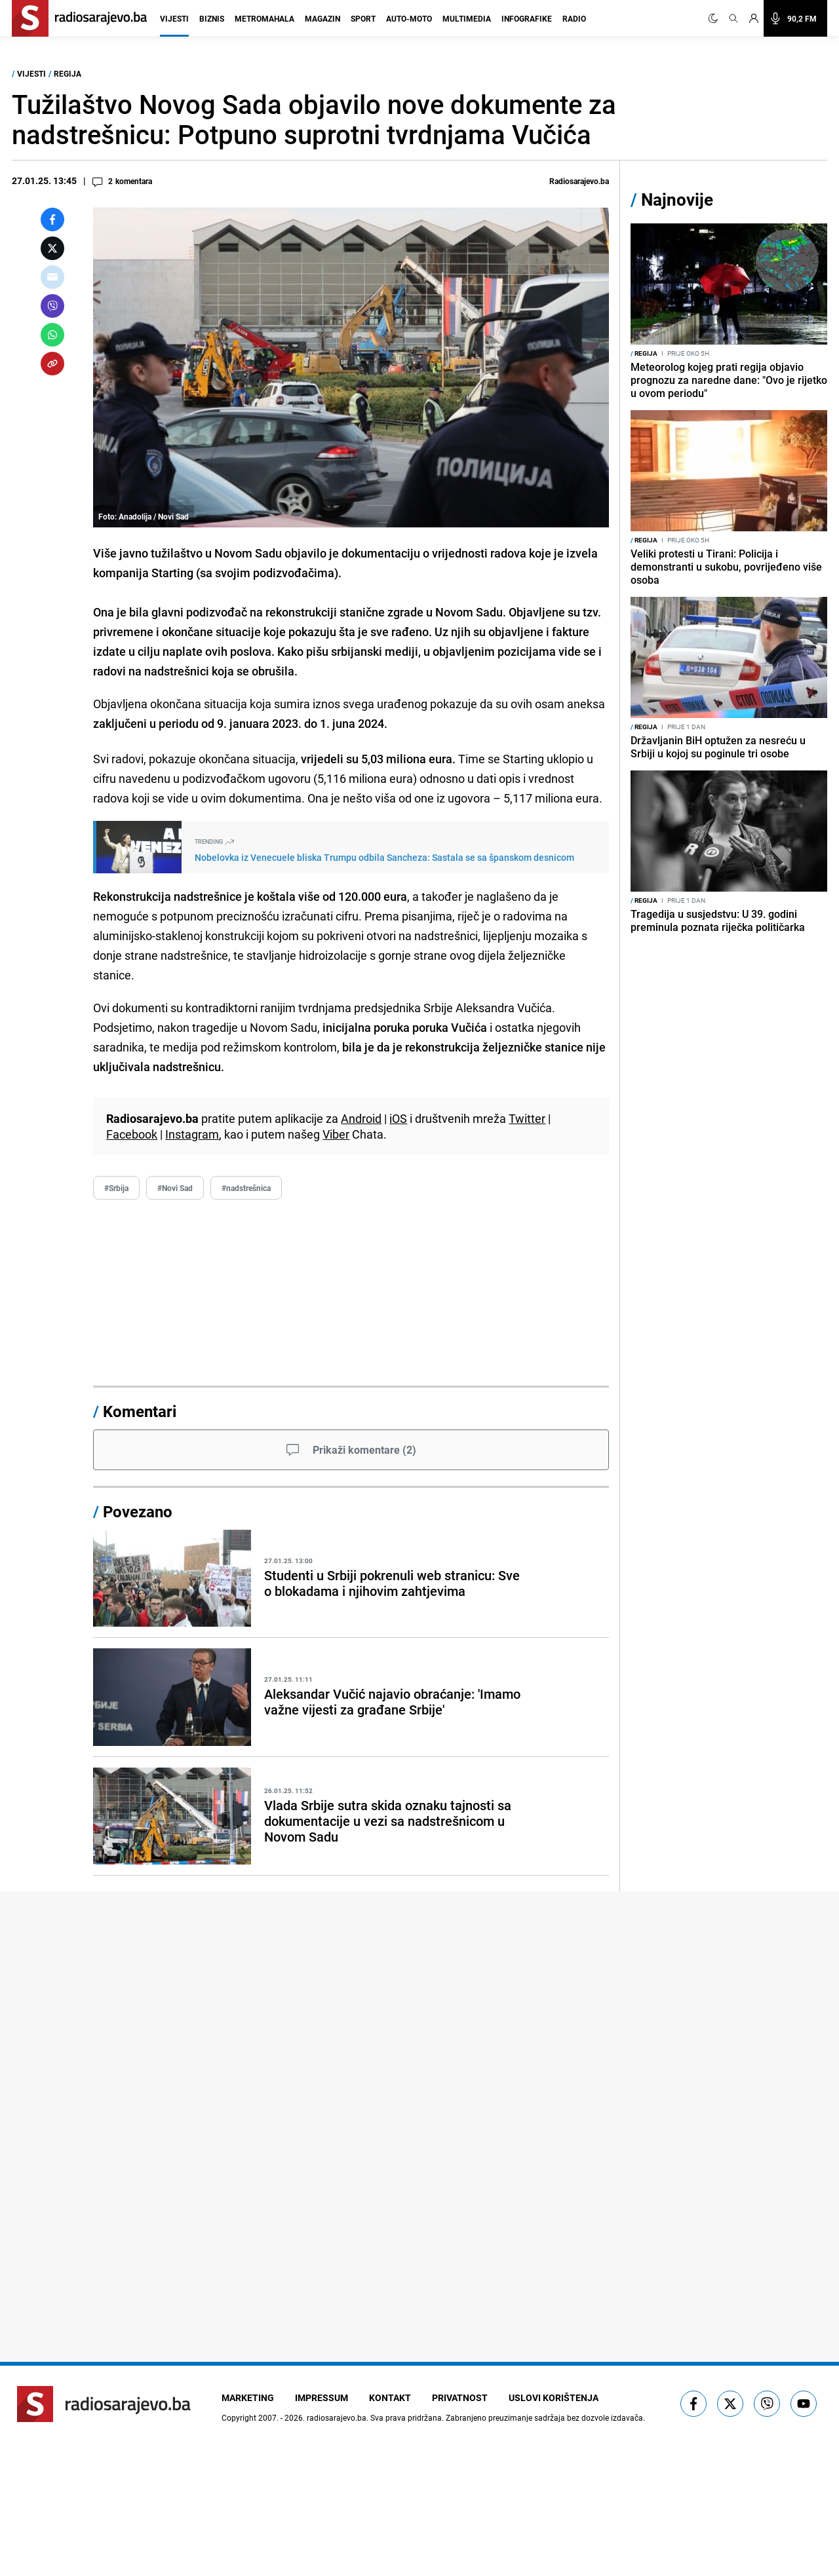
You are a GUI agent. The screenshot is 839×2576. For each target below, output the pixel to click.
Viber (335, 1134)
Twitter (527, 1118)
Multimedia (466, 18)
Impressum (321, 2397)
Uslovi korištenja (553, 2397)
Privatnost (460, 2397)
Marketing (248, 2397)
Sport (363, 18)
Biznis (211, 18)
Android (361, 1118)
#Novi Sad (175, 1188)
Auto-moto (409, 18)
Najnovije (677, 199)
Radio (574, 18)
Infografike (526, 18)
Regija (67, 73)
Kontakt (390, 2397)
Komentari (139, 1411)
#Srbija (116, 1188)
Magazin (322, 18)
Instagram (192, 1134)
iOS (398, 1118)
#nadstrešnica (246, 1188)
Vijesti (174, 18)
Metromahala (264, 18)
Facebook (131, 1134)
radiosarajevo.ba (336, 2417)
